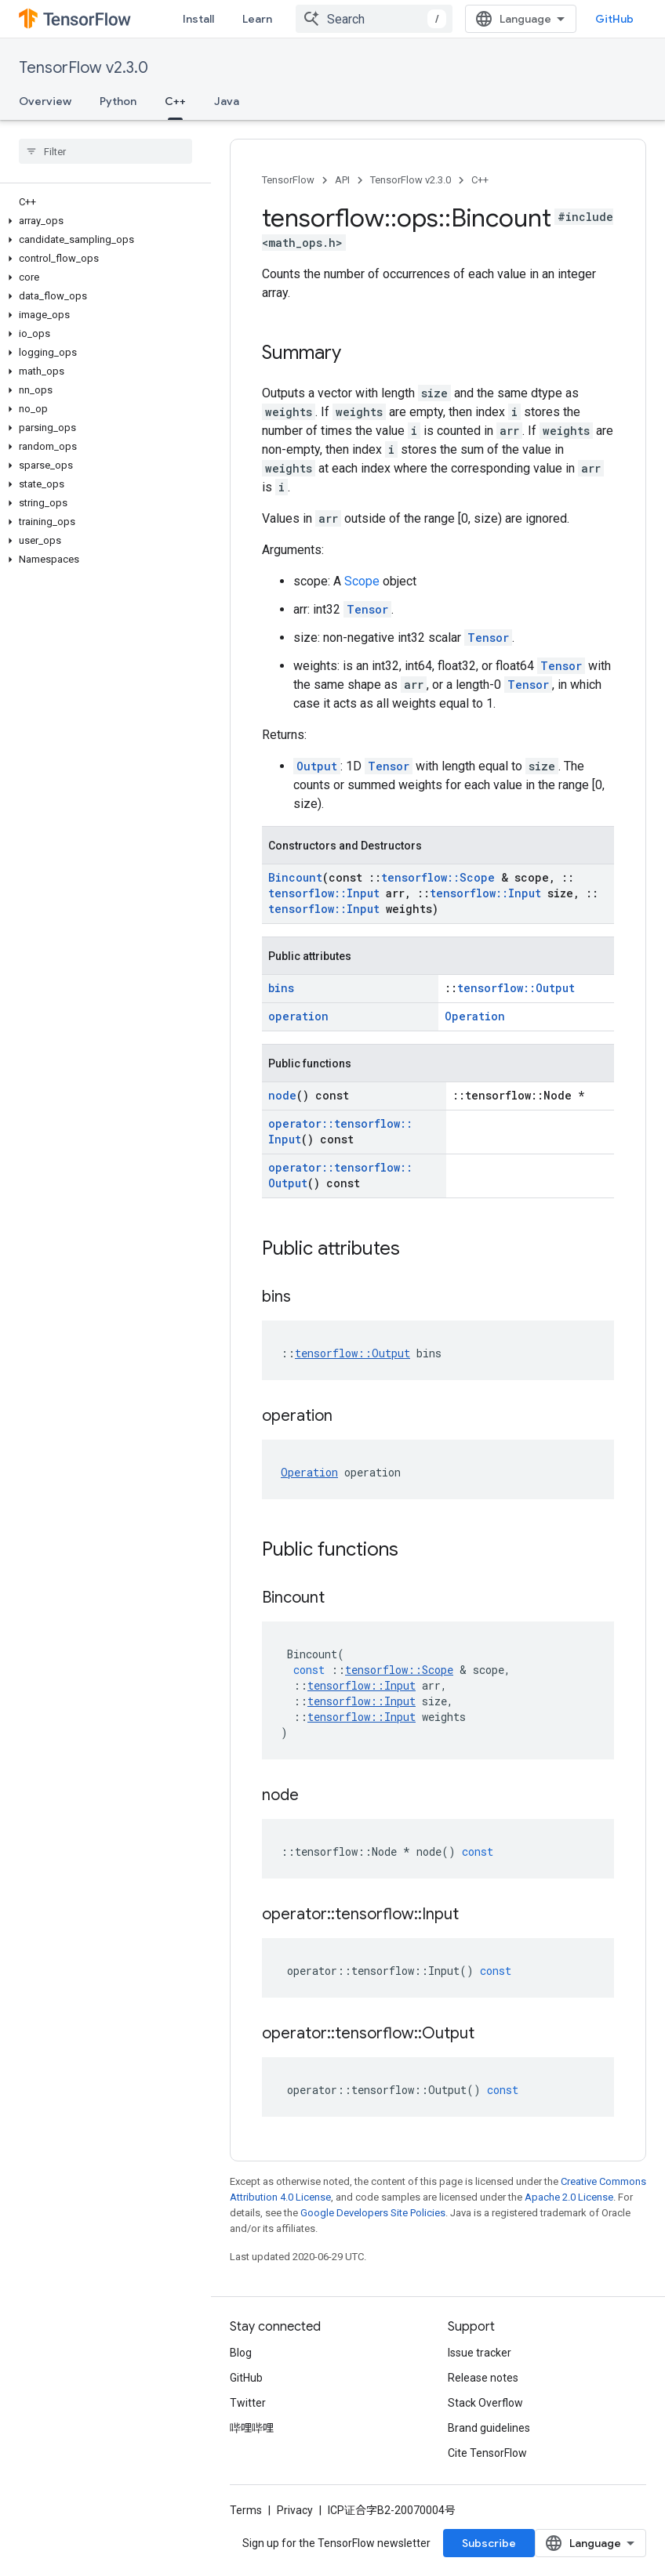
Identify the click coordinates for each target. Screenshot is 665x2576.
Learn (257, 19)
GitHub (614, 19)
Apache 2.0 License (569, 2197)
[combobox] (374, 19)
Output (316, 766)
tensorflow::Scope (438, 877)
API (342, 180)
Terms (246, 2510)
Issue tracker (479, 2352)
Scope (362, 581)
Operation (475, 1016)
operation (298, 1016)
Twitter (248, 2403)
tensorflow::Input (324, 893)
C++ (480, 180)
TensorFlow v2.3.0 (83, 68)
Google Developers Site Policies (372, 2213)
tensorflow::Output (516, 987)
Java (226, 101)
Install (198, 19)
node (282, 1095)
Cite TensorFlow (487, 2453)
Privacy (295, 2510)
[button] (102, 221)
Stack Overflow (485, 2403)
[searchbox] (105, 151)
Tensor (367, 609)
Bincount (295, 877)
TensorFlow (288, 180)
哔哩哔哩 (252, 2428)
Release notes (483, 2377)
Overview (45, 101)
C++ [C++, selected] (175, 101)
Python (118, 101)
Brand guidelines (489, 2428)
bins (281, 987)
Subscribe (489, 2543)
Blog (241, 2352)
